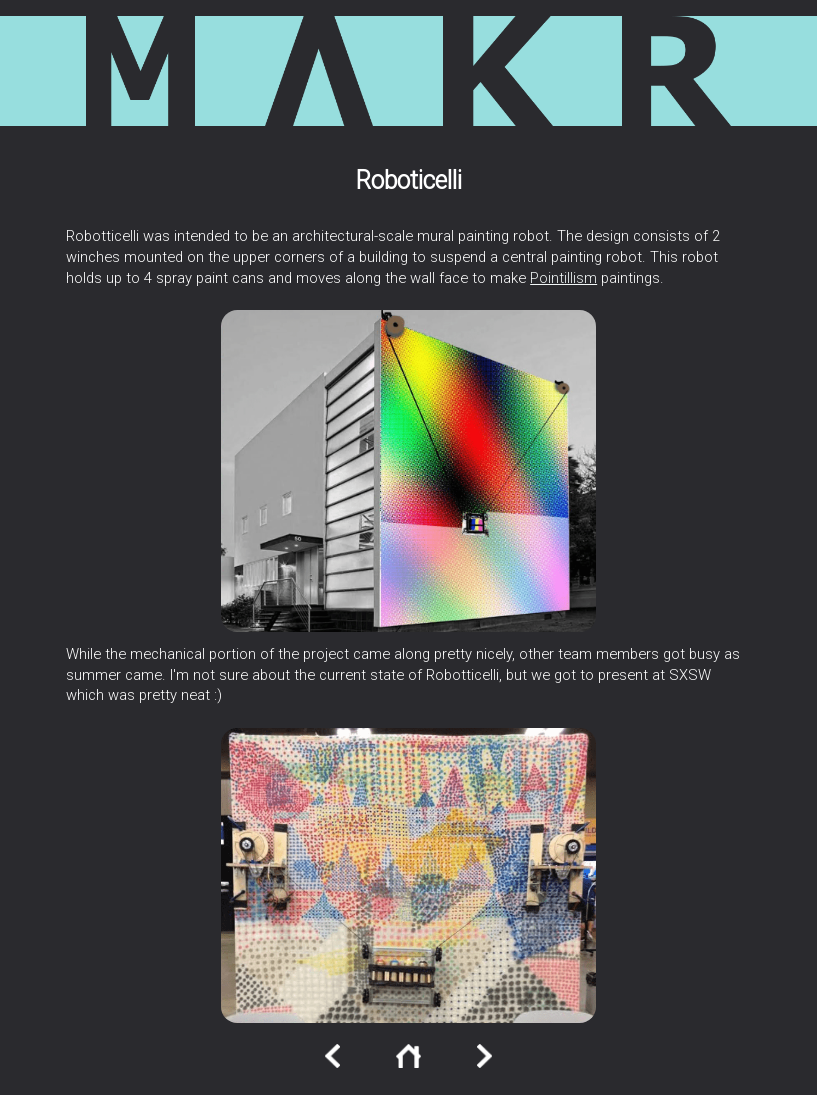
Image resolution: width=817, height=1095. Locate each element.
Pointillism (563, 278)
